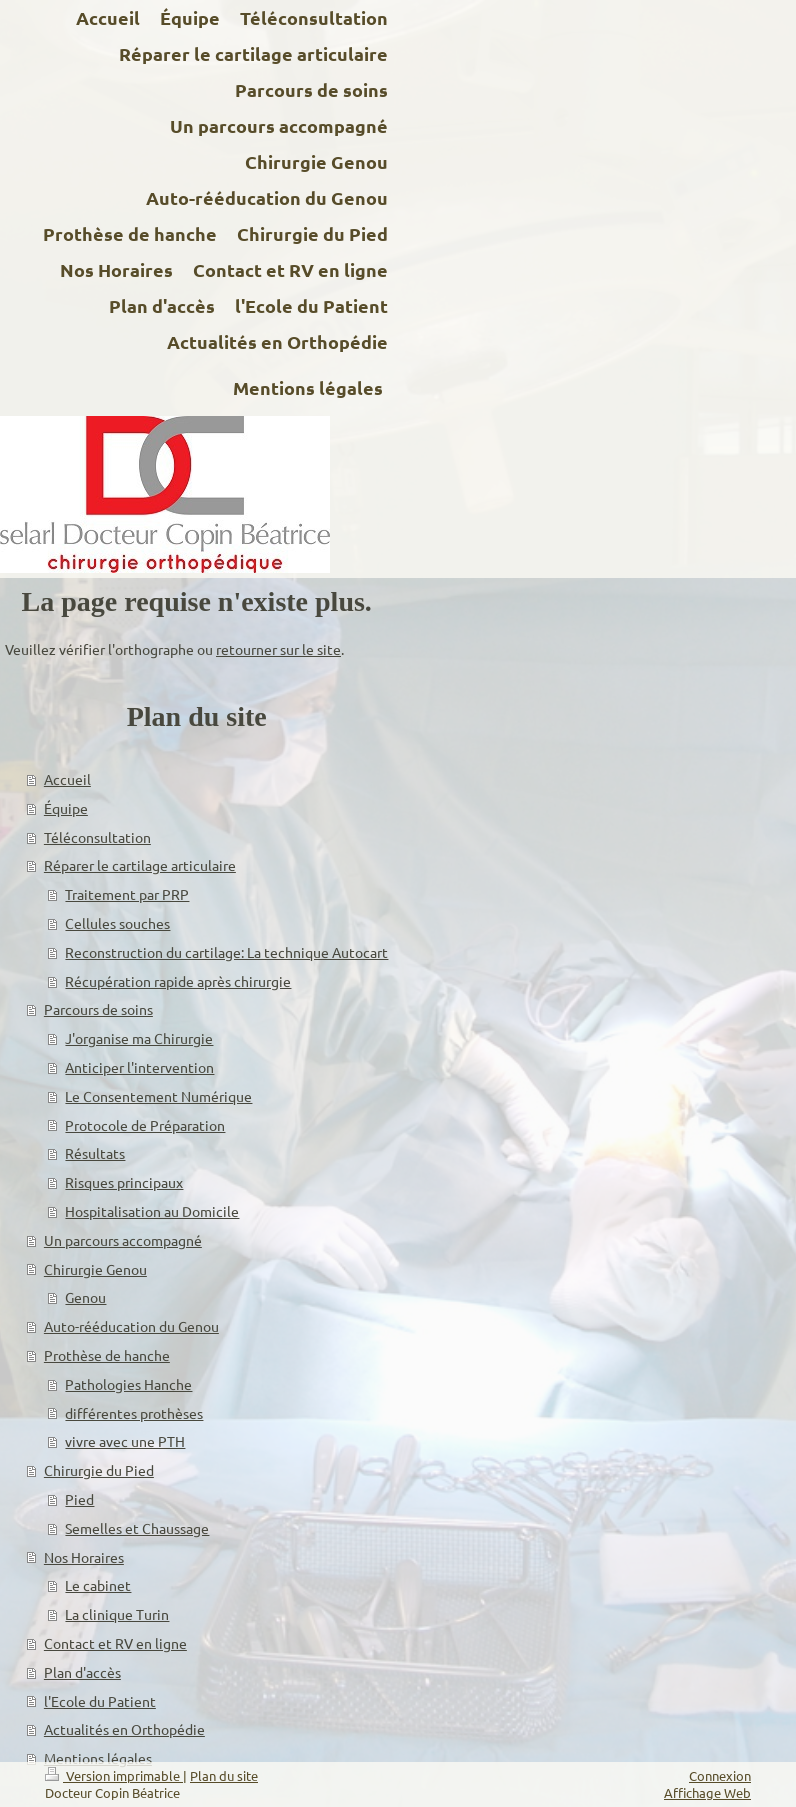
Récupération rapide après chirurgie (178, 981)
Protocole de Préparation (145, 1125)
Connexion (720, 1775)
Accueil (67, 779)
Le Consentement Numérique (158, 1096)
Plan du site (224, 1775)
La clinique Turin (117, 1614)
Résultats (95, 1153)
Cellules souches (117, 923)
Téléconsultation (97, 837)
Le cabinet (98, 1585)
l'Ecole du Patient (100, 1701)
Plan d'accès (82, 1672)
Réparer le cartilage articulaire (140, 865)
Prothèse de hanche (107, 1355)
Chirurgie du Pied (99, 1470)
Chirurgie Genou (95, 1269)
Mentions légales (98, 1758)
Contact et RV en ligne (115, 1643)
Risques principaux (124, 1182)
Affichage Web (707, 1792)
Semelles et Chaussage (137, 1528)
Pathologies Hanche (128, 1384)
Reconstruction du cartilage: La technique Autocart (226, 952)
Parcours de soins (98, 1009)
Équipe (66, 808)
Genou (85, 1297)
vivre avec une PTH (125, 1441)
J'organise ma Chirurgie (139, 1038)
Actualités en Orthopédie (124, 1729)
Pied (79, 1499)
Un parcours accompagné (123, 1240)
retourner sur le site (278, 649)
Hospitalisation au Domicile (152, 1211)
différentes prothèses (134, 1413)
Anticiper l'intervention (139, 1067)
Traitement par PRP (127, 894)
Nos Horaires (84, 1557)
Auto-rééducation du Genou (131, 1326)
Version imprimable (114, 1775)
